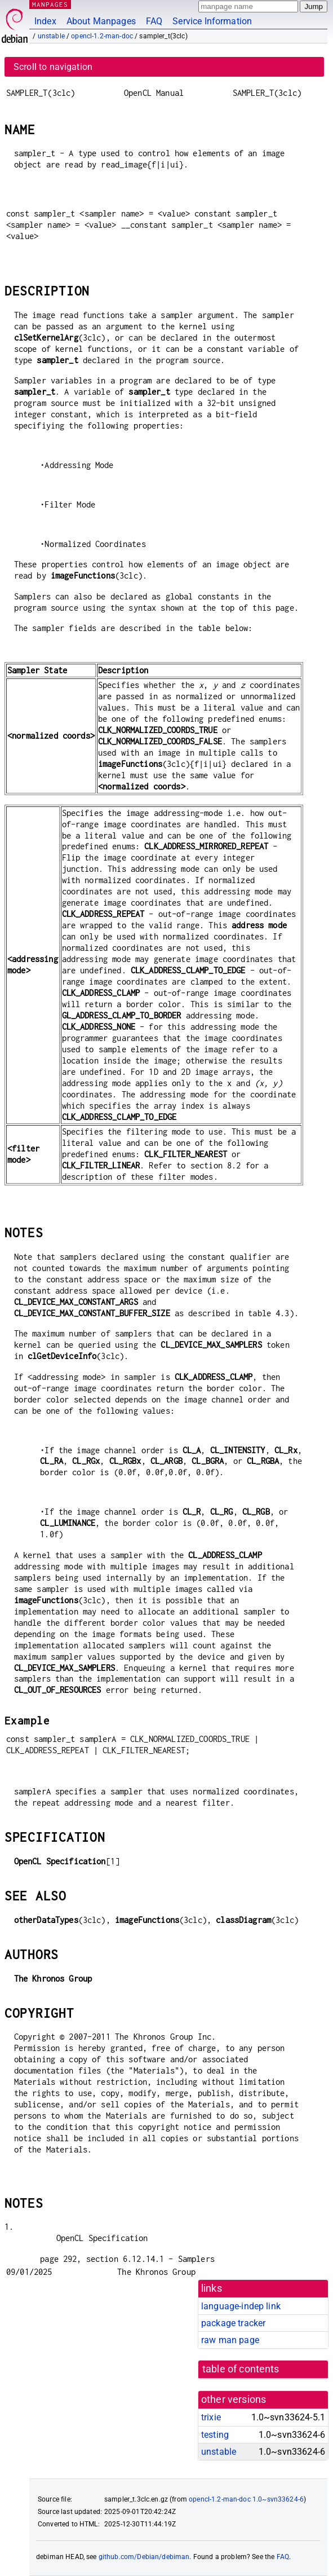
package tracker (233, 2323)
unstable (51, 36)
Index (45, 21)
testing (215, 2434)
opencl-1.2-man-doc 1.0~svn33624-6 (246, 2499)
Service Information (212, 21)
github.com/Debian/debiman (144, 2557)
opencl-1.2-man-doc (102, 36)
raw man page (230, 2340)
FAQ (154, 21)
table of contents (240, 2369)
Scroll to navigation (53, 66)
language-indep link (241, 2306)
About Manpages (101, 21)
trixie (211, 2417)
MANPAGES (50, 4)
